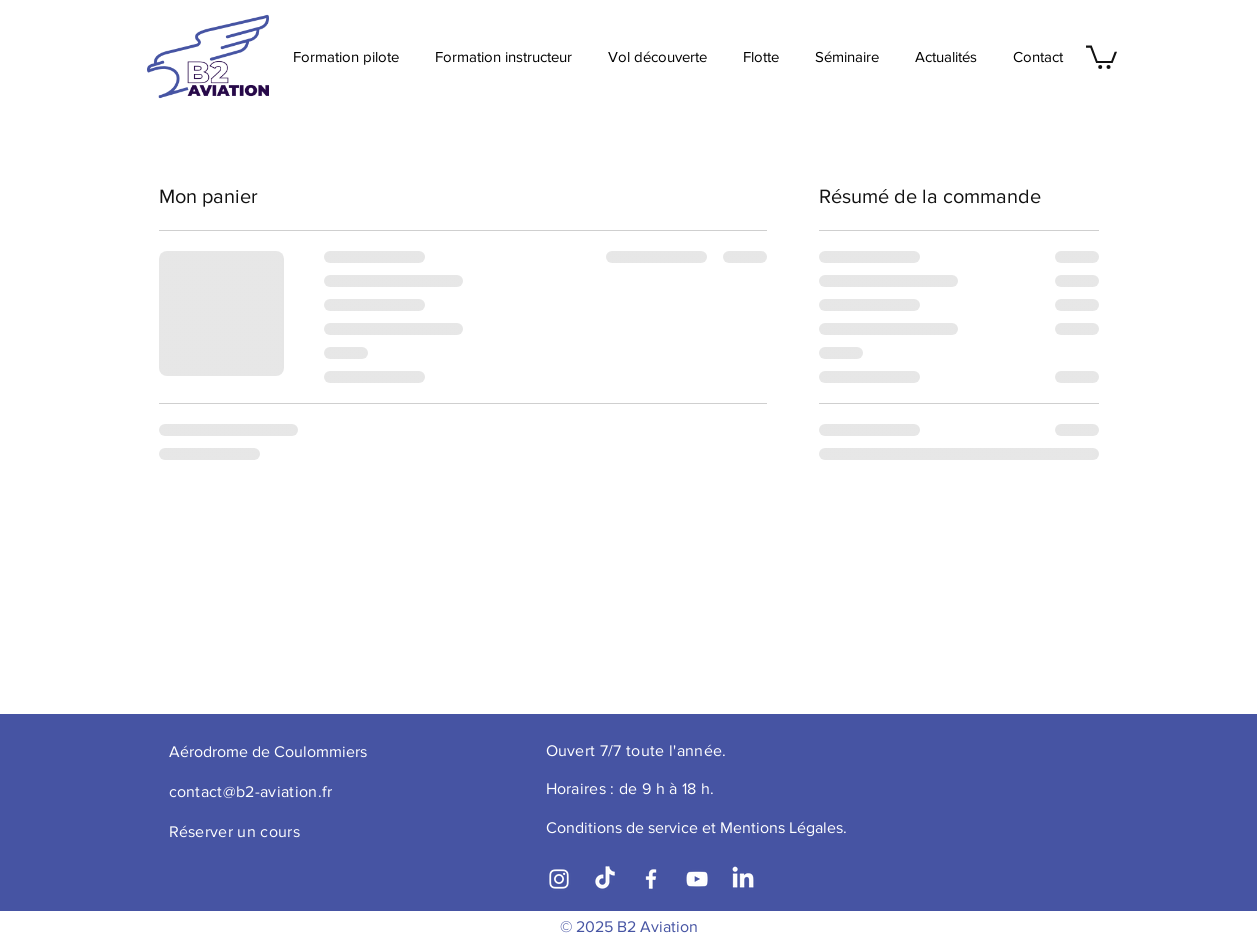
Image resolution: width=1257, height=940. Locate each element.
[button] (1101, 56)
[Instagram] (559, 879)
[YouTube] (697, 879)
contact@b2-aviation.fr (251, 791)
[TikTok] (605, 879)
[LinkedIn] (743, 879)
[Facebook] (651, 879)
